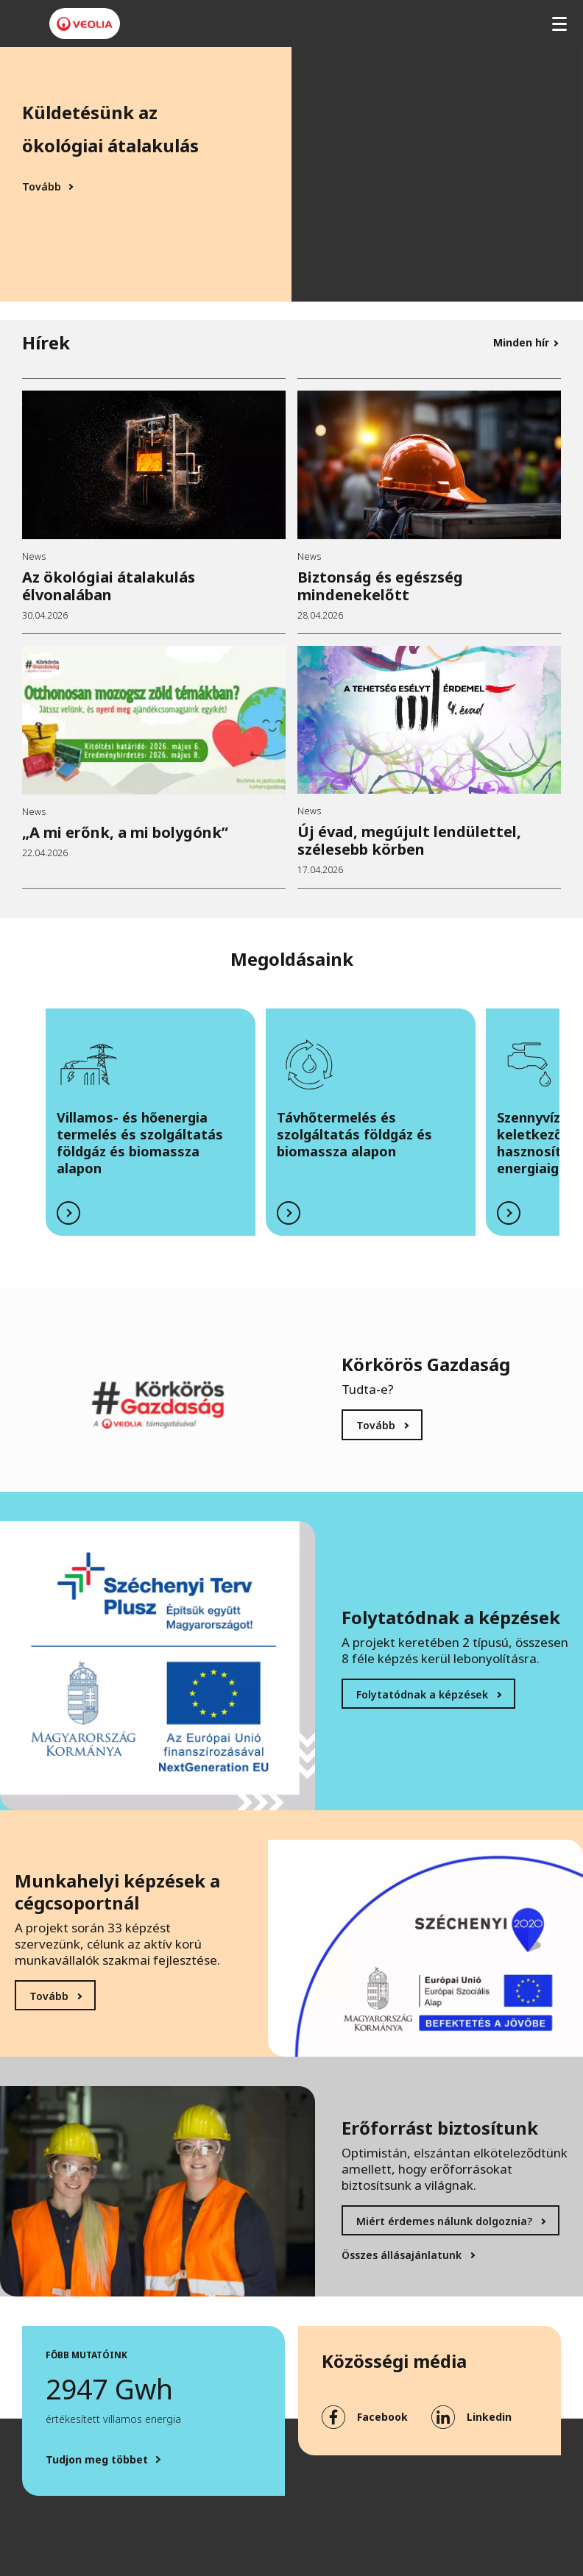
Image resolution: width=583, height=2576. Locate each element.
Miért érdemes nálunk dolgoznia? (444, 2221)
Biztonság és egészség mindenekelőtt (380, 586)
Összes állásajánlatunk (402, 2255)
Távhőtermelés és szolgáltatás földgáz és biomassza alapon (354, 1134)
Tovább (41, 186)
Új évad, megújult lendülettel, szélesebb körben (409, 840)
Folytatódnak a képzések (422, 1694)
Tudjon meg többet (97, 2459)
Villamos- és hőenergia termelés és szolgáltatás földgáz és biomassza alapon (140, 1143)
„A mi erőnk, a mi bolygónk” (125, 832)
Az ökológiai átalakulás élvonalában (108, 586)
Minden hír (521, 342)
